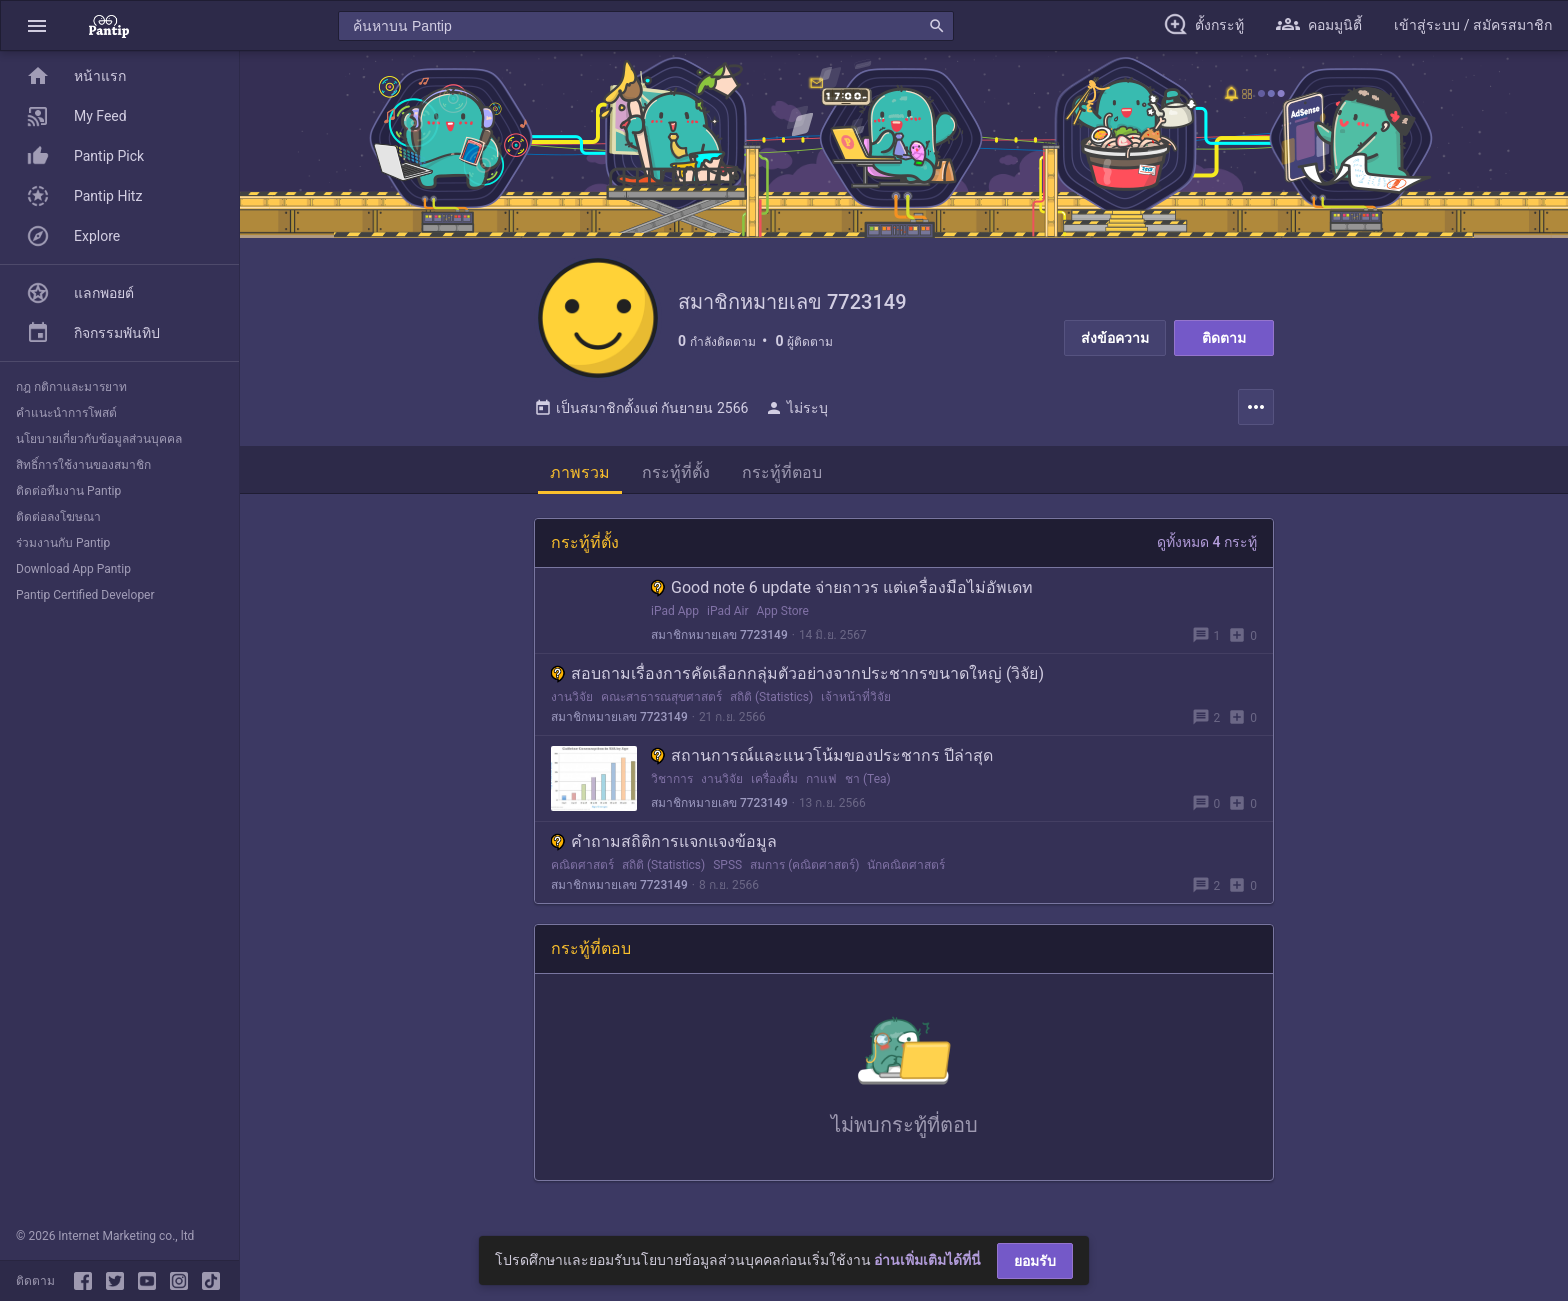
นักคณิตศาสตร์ (906, 865)
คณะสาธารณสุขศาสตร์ (661, 697)
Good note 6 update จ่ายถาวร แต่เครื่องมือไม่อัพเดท (842, 587)
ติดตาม (1224, 338)
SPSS (727, 865)
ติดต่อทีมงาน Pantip (68, 491)
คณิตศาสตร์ (582, 865)
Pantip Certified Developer (85, 595)
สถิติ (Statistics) (771, 697)
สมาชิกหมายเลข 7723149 (719, 635)
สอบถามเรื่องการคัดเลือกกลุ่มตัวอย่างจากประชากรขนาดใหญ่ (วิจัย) (797, 673)
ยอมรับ (1035, 1261)
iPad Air (728, 611)
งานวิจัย (572, 697)
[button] (37, 25)
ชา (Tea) (868, 779)
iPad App (675, 611)
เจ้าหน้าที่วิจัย (856, 697)
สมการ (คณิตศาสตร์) (804, 865)
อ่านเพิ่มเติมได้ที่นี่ (927, 1260)
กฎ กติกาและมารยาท (71, 387)
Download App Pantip (73, 569)
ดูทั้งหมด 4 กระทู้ (1207, 542)
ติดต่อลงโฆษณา (58, 517)
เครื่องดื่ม (774, 779)
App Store (783, 611)
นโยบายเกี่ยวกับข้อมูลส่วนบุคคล (99, 439)
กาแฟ (821, 779)
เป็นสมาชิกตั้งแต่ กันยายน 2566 (641, 408)
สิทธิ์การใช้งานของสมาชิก (83, 465)
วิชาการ (672, 779)
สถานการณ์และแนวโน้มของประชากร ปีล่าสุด (822, 755)
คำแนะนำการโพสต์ (66, 413)
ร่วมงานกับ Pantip (63, 543)
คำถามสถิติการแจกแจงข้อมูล (664, 841)
